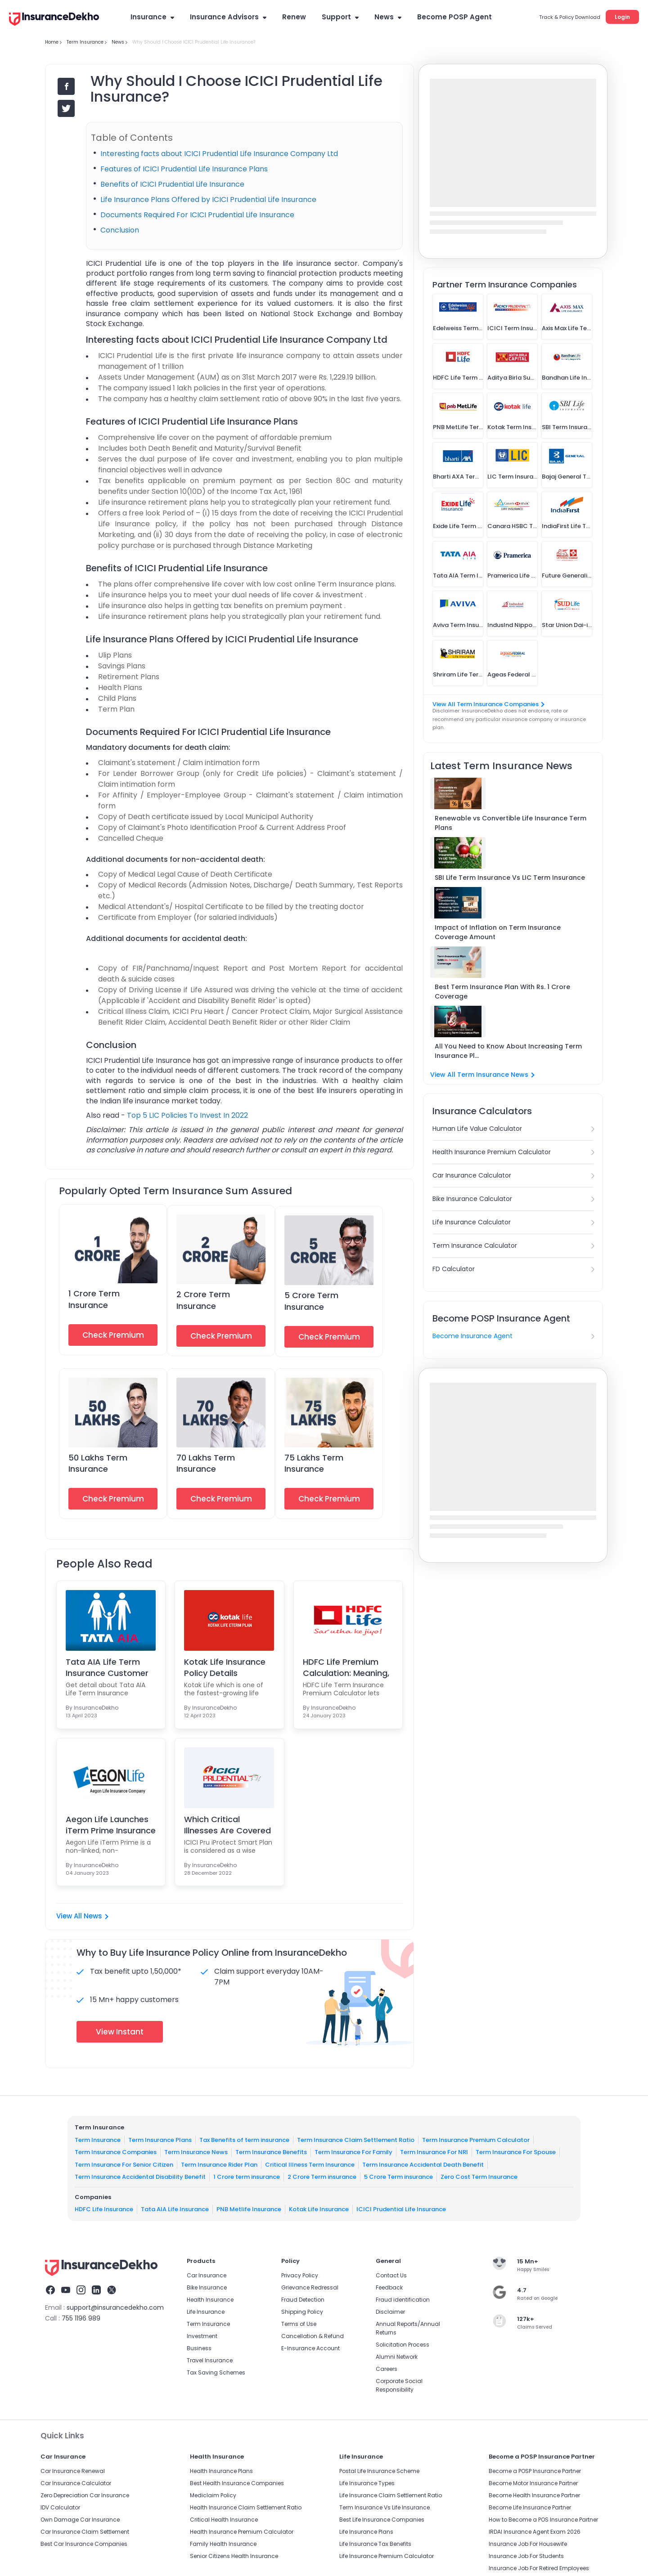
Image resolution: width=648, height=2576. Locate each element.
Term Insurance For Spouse (516, 2152)
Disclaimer (390, 2312)
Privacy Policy (299, 2275)
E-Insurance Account (310, 2348)
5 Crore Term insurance (398, 2177)
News (387, 17)
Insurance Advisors (228, 17)
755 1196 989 (81, 2318)
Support (340, 17)
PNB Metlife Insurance (248, 2209)
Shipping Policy (302, 2312)
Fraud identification (403, 2299)
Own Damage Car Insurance (80, 2519)
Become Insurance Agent (472, 1335)
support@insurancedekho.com (115, 2307)
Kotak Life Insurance (319, 2209)
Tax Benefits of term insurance (244, 2139)
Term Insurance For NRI (434, 2152)
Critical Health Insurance (224, 2519)
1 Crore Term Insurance (94, 1299)
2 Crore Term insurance (322, 2177)
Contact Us (391, 2275)
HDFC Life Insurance (104, 2209)
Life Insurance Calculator (471, 1222)
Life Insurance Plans (366, 2532)
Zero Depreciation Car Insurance (84, 2495)
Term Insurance (98, 2139)
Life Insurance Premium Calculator (386, 2556)
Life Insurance (206, 2312)
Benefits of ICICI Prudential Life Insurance (172, 184)
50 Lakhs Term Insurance (97, 1463)
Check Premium (113, 1335)
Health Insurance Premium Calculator (491, 1151)
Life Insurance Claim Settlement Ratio (390, 2495)
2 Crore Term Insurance (203, 1300)
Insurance (152, 17)
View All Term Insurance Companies (488, 704)
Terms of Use (298, 2324)
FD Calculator (453, 1268)
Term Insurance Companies (116, 2152)
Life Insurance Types (367, 2483)
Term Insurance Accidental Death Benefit (423, 2164)
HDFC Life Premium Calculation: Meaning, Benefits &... (346, 1667)
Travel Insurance (210, 2360)
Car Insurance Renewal (72, 2471)
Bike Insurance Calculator (472, 1198)
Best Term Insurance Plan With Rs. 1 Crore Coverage (502, 991)
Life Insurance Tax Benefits (375, 2544)
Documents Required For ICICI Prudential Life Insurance (197, 215)
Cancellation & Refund (312, 2336)
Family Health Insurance (223, 2544)
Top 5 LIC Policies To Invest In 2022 (187, 1115)
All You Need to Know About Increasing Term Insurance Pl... (508, 1051)
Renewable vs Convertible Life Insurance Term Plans (510, 823)
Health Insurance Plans (221, 2471)
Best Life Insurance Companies (381, 2519)
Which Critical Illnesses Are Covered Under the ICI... (227, 1825)
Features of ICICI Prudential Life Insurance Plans (184, 169)
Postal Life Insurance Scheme (379, 2471)
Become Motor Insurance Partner (533, 2483)
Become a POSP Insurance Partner (535, 2471)
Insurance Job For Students (526, 2556)
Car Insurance (206, 2275)
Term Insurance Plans (160, 2139)
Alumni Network (397, 2357)
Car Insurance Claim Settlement (84, 2532)
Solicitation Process (402, 2344)
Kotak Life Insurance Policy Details (225, 1667)
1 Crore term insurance (246, 2177)
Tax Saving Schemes (216, 2372)
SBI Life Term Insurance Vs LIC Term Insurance (510, 877)
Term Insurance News (196, 2152)
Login (622, 17)
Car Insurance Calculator (471, 1175)
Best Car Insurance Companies (83, 2544)
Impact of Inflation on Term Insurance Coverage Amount (498, 932)
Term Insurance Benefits (271, 2152)
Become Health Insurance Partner (534, 2495)
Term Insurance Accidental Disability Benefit (140, 2177)
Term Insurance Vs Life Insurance (384, 2507)
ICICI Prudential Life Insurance (401, 2209)
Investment (202, 2336)
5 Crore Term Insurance (311, 1301)
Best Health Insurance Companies (237, 2483)
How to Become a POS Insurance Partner (543, 2519)
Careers (386, 2369)
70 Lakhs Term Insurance (205, 1463)
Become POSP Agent (454, 17)
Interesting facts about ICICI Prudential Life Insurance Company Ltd (219, 153)
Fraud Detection (302, 2299)
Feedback (389, 2287)
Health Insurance (210, 2299)
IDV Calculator (60, 2507)
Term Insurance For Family (353, 2152)
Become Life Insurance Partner (530, 2507)
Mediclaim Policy (213, 2495)
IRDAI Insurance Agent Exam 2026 (534, 2532)
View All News (82, 1916)
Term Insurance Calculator (474, 1245)
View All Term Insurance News (482, 1074)
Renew (294, 17)
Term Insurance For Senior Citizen (124, 2164)
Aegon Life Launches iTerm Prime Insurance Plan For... (111, 1825)
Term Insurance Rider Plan (219, 2164)
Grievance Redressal (309, 2287)
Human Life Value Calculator (477, 1128)
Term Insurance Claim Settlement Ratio (355, 2139)
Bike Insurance (207, 2287)
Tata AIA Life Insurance (175, 2209)
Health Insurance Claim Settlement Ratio (246, 2507)
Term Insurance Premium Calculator (476, 2139)
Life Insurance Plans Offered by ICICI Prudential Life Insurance (208, 199)
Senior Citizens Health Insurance (234, 2556)
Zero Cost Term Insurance (479, 2177)
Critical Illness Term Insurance (310, 2164)
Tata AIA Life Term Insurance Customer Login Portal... (107, 1667)
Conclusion (119, 230)
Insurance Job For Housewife (528, 2544)
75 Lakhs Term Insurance (313, 1463)
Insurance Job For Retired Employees (539, 2568)
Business (199, 2348)
